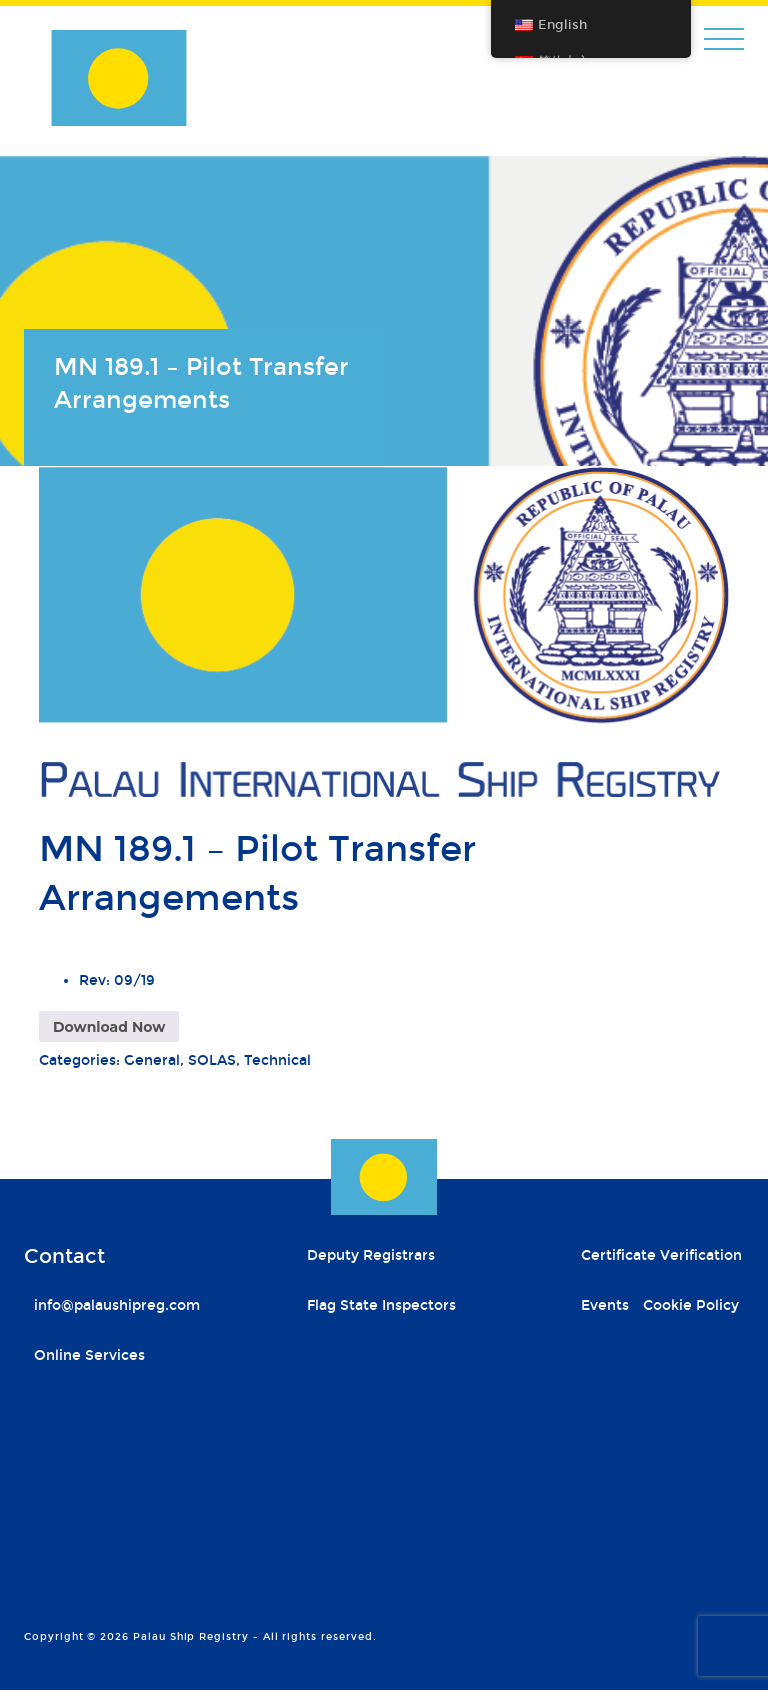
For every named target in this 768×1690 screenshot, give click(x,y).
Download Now (109, 1027)
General (152, 1060)
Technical (277, 1060)
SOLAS (212, 1060)
